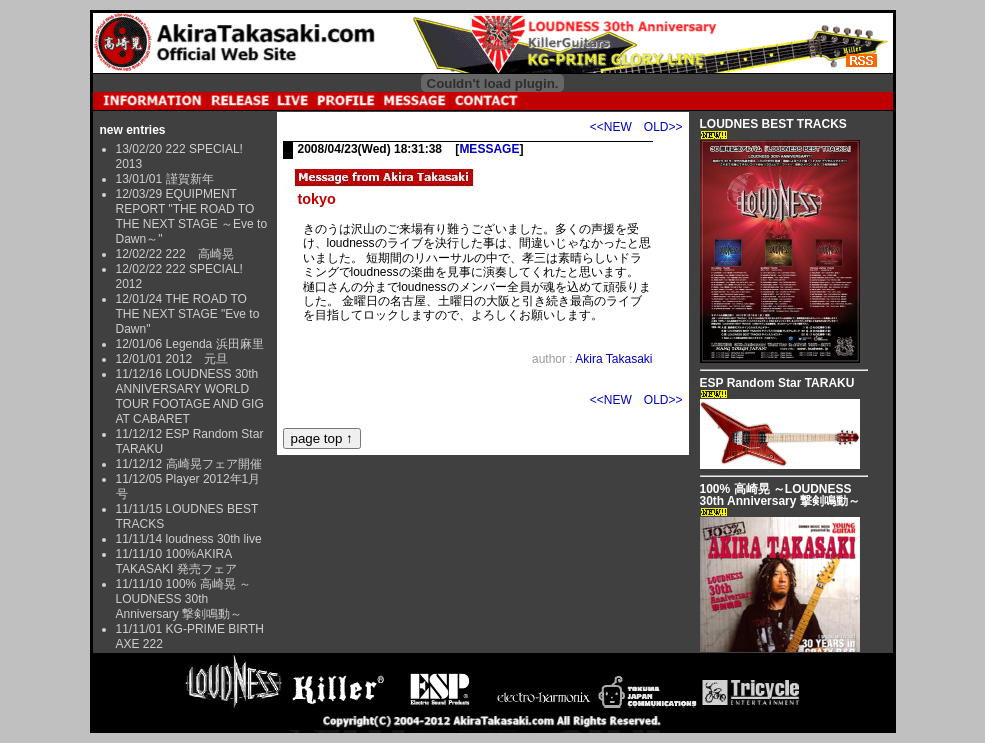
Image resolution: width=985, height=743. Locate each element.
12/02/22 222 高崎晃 (175, 254)
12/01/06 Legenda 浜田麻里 (190, 344)
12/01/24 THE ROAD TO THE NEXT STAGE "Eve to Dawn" (188, 314)
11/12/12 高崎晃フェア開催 (189, 464)
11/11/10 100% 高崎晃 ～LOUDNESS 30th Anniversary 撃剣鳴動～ (183, 599)
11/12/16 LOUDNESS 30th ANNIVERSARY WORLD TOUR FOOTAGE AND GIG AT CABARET (190, 396)
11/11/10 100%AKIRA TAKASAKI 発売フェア (176, 561)
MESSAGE (489, 149)
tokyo (317, 199)
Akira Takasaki (613, 359)
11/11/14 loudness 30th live (189, 539)
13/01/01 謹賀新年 (165, 179)
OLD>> (663, 127)
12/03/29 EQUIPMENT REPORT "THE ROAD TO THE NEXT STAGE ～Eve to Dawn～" (192, 216)
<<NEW (611, 127)
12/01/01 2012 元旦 (172, 359)
